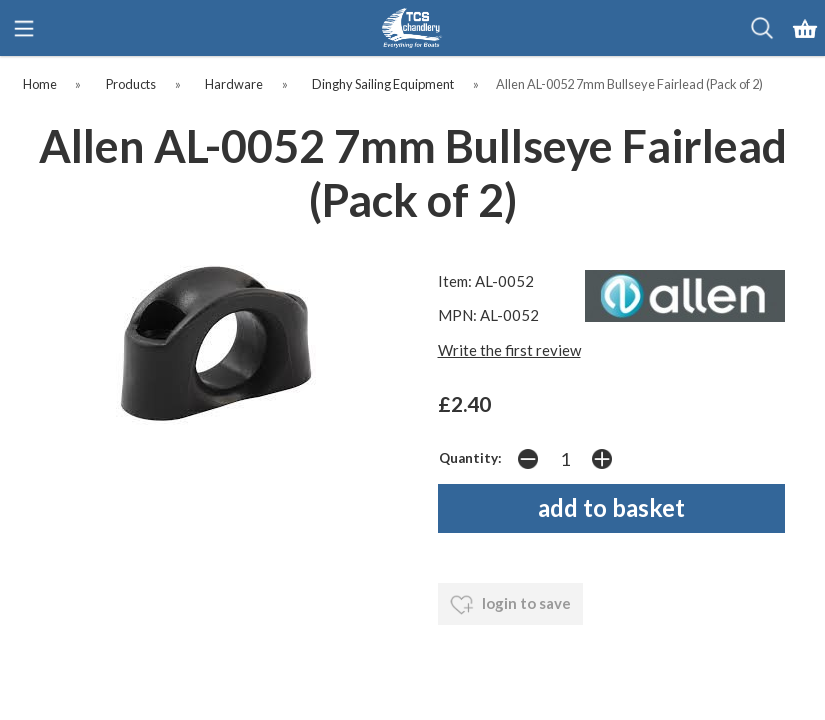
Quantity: (470, 458)
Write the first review (509, 350)
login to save (510, 605)
